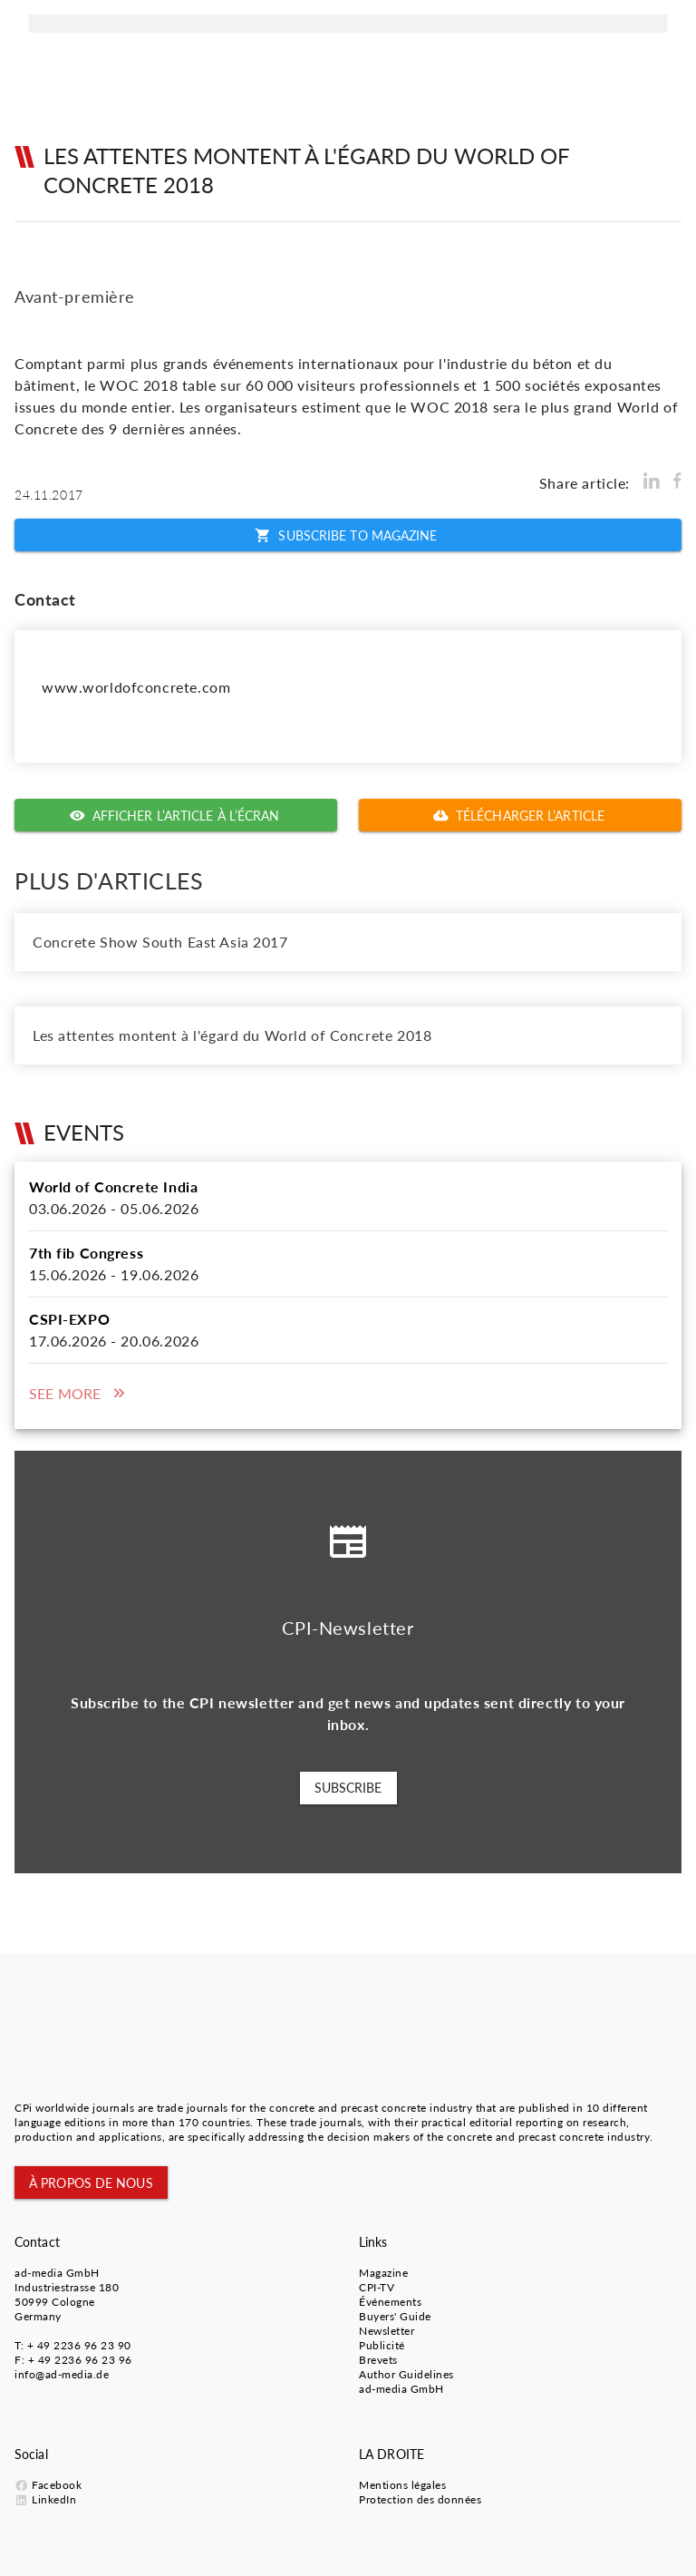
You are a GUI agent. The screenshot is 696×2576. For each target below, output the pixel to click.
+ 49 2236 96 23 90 (79, 2345)
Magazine (383, 2273)
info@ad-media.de (61, 2374)
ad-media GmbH (57, 2273)
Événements (390, 2302)
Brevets (378, 2360)
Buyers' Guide (395, 2316)
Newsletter (386, 2331)
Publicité (382, 2345)
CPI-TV (376, 2287)
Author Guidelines (406, 2374)
